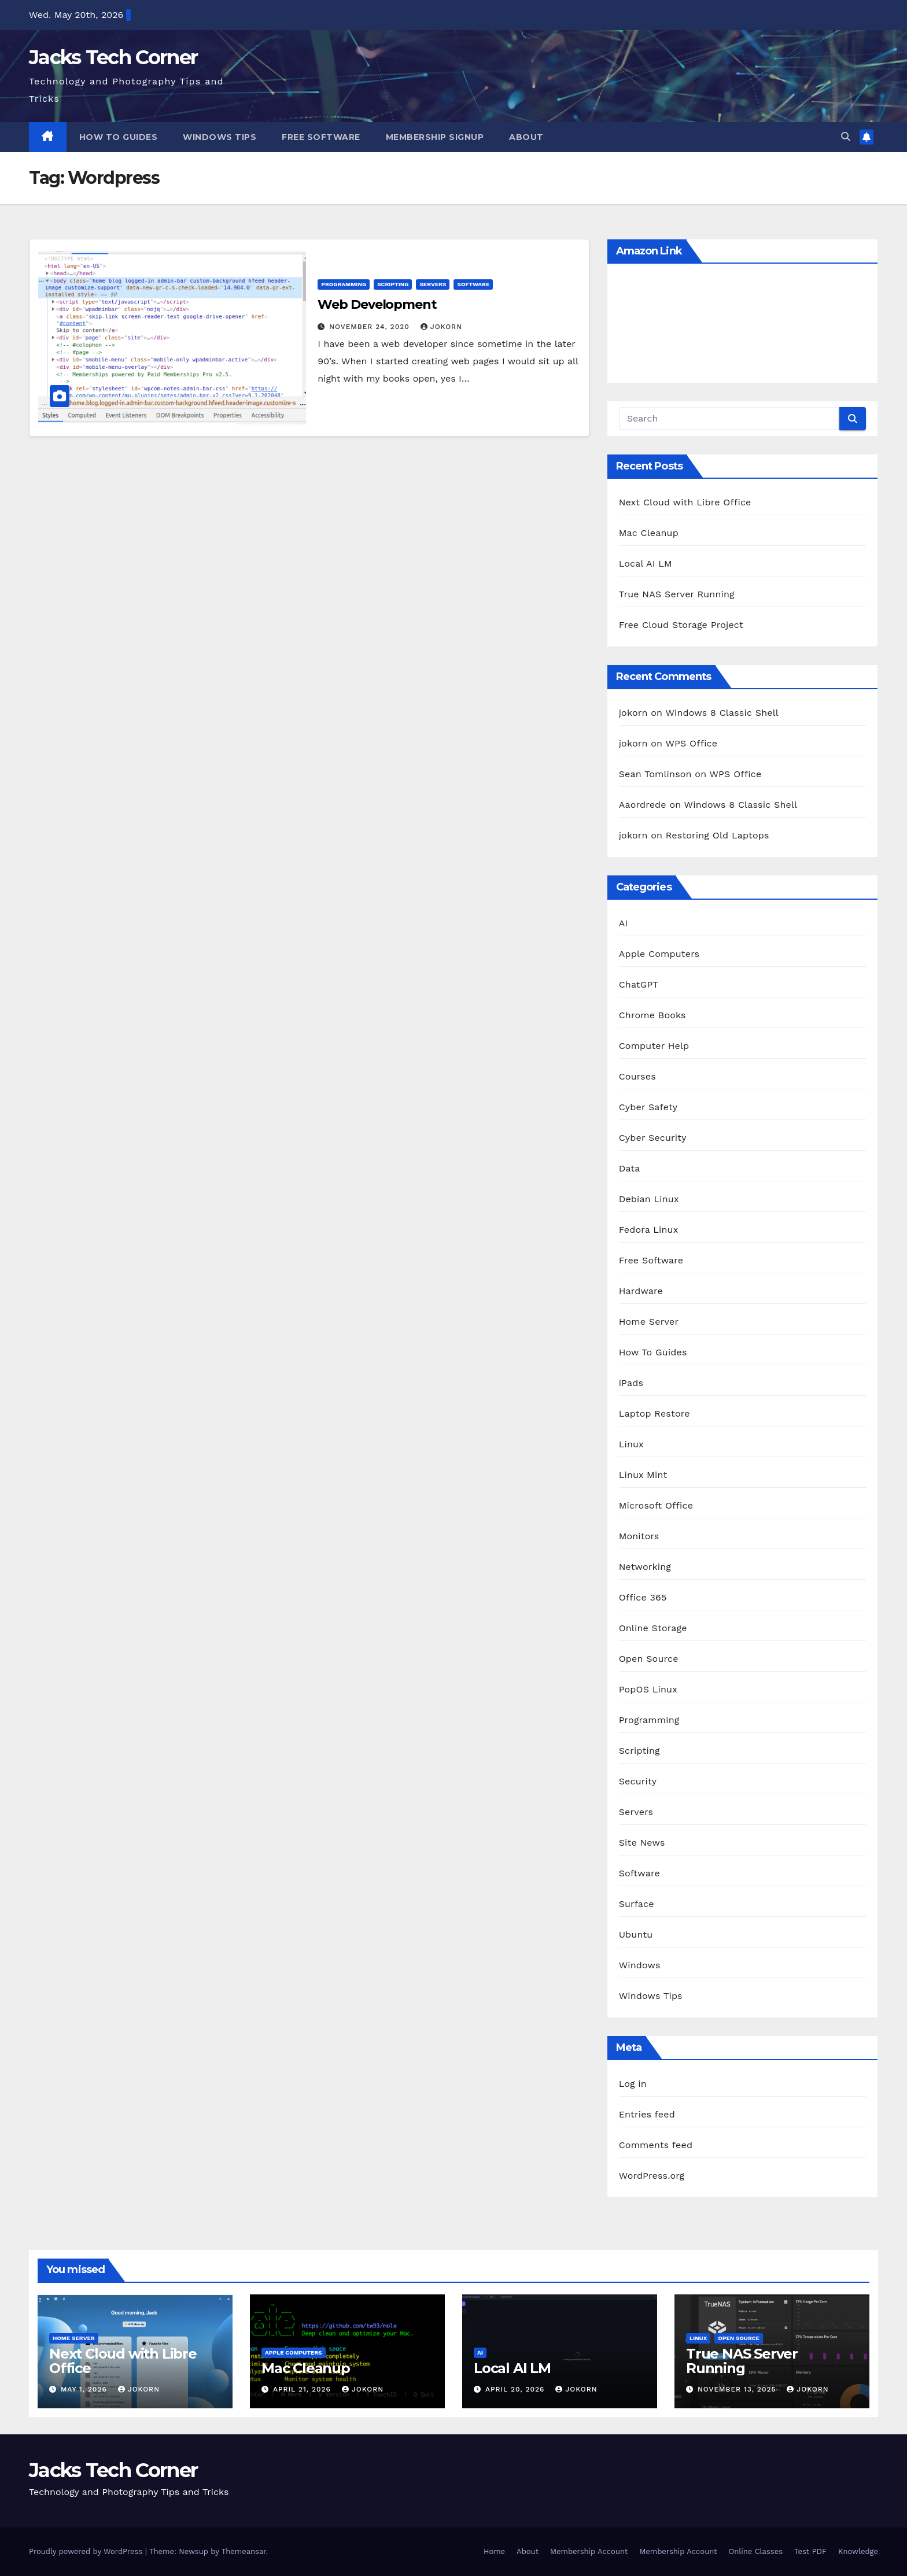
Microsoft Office (656, 1505)
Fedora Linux (649, 1229)
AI (623, 923)
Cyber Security (653, 1137)
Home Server (649, 1321)
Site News (642, 1842)
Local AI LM (645, 563)
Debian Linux (649, 1198)
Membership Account (589, 2551)
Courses (637, 1076)
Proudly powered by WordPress (87, 2551)
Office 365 (643, 1597)
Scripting (392, 284)
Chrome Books (652, 1015)
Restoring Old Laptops (717, 835)
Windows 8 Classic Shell (722, 712)
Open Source (649, 1658)
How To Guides (118, 137)
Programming (343, 284)
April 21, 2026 (303, 2389)
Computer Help (654, 1045)
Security (638, 1781)
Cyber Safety (648, 1107)
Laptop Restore (654, 1413)
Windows (640, 1965)
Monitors (639, 1536)
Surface (636, 1903)
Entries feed (647, 2114)
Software (473, 284)
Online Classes (756, 2551)
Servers (432, 284)
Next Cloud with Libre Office (685, 502)
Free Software (321, 137)
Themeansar (244, 2551)
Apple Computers (659, 953)
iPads (631, 1382)
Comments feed (656, 2144)
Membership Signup (435, 137)
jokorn (441, 327)
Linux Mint (643, 1474)
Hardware (641, 1290)
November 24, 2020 (370, 327)
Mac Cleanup (649, 532)
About (526, 137)
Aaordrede (642, 804)
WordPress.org (652, 2175)
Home (494, 2551)
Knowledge (858, 2551)
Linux (631, 1444)
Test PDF (810, 2551)
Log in (633, 2083)
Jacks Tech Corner (113, 57)
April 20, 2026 (516, 2389)
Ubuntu (636, 1934)
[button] (845, 136)
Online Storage (653, 1628)
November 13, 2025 (738, 2389)
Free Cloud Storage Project (681, 624)
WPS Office (691, 743)
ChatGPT (639, 984)
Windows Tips (219, 137)
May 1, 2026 (85, 2389)
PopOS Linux (648, 1689)
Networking (645, 1566)
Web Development (377, 304)
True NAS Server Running (677, 594)
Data (629, 1168)
